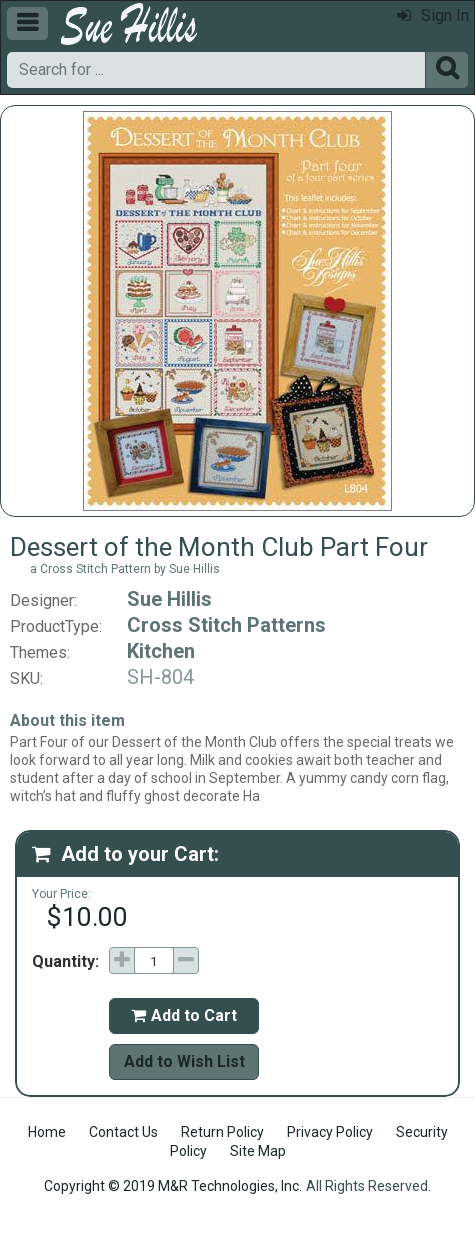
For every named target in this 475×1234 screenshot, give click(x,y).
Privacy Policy (330, 1132)
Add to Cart (184, 1015)
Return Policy (222, 1132)
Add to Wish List (184, 1061)
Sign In (433, 15)
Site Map (258, 1151)
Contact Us (123, 1132)
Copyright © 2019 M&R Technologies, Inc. (173, 1186)
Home (47, 1132)
